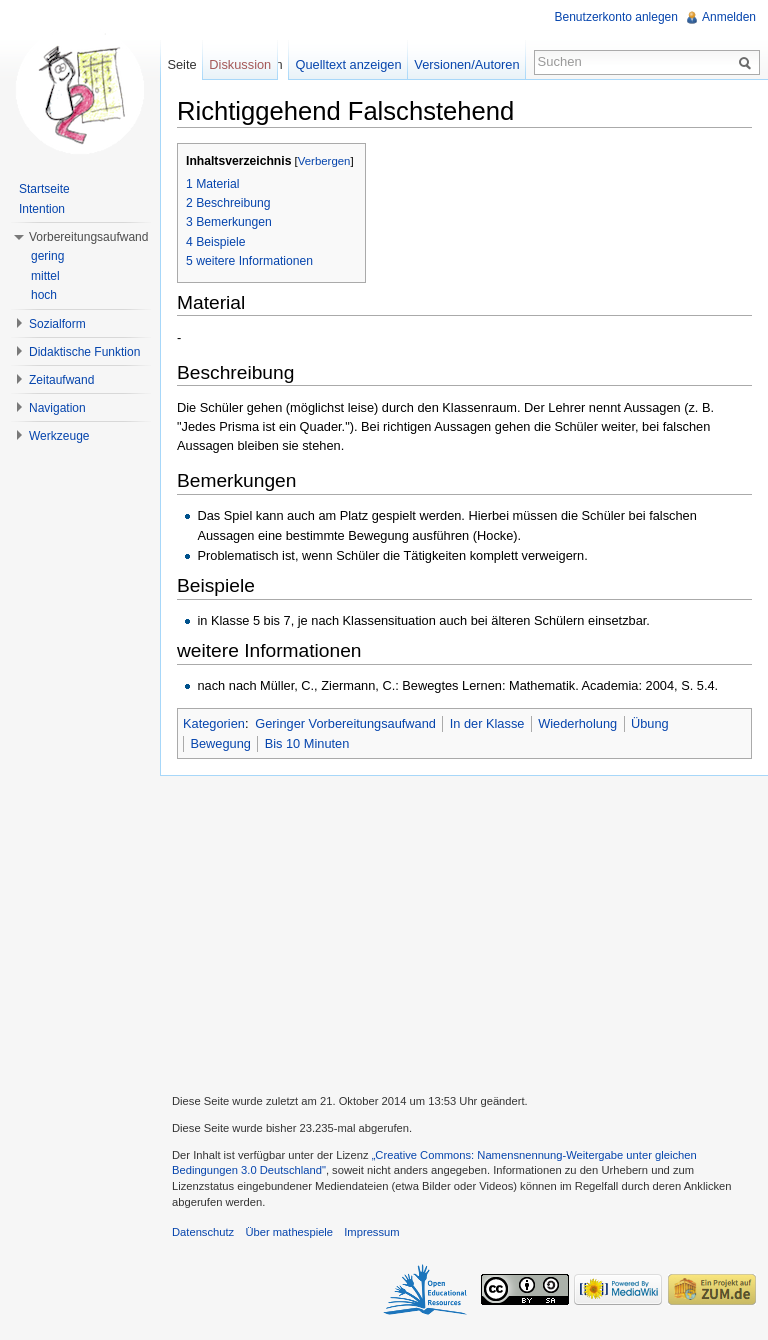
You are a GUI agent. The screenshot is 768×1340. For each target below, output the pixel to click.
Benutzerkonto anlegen (616, 17)
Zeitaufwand (61, 380)
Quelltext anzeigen (349, 64)
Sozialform (57, 324)
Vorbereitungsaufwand (88, 237)
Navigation (57, 408)
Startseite (44, 189)
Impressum (371, 1232)
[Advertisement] (464, 932)
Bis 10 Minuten (307, 743)
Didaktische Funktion (84, 352)
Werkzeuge (59, 436)
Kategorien (214, 723)
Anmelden (729, 17)
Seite (181, 64)
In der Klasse (487, 723)
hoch (44, 295)
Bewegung (220, 743)
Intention (42, 209)
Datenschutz (203, 1232)
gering (47, 256)
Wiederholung (577, 723)
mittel (45, 276)
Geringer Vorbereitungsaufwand (345, 723)
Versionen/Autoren (466, 64)
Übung (650, 723)
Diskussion (240, 64)
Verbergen (324, 161)
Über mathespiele (289, 1232)
